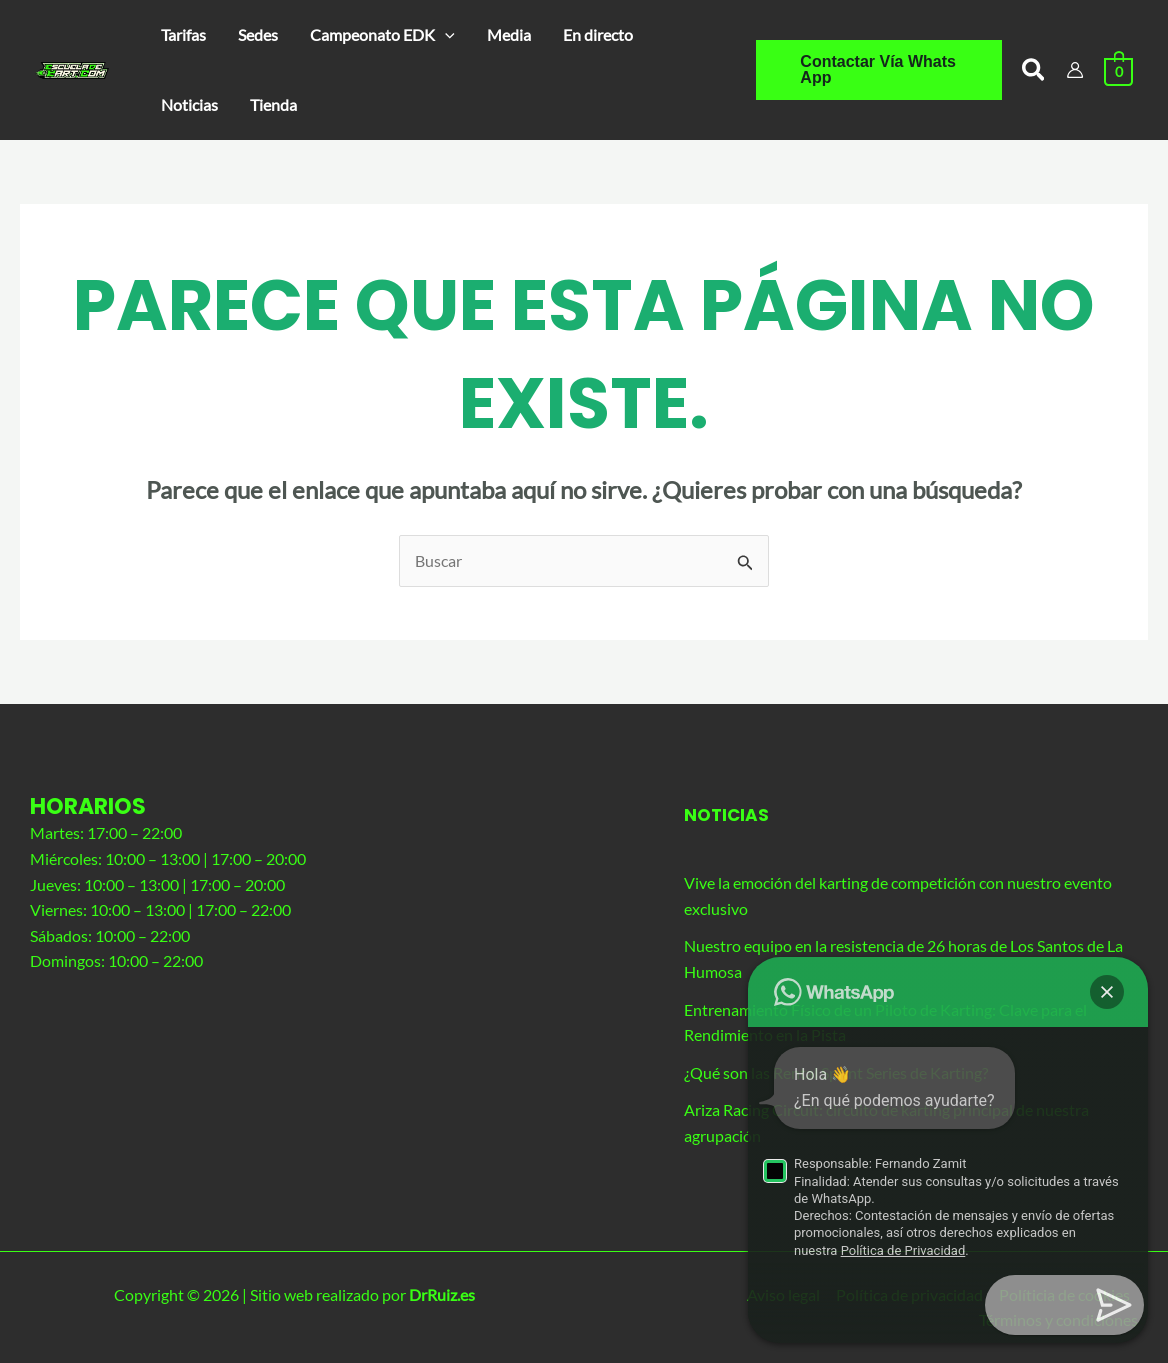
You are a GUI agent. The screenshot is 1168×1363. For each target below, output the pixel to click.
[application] (445, 35)
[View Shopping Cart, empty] (1118, 69)
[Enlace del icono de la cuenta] (1075, 70)
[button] (382, 35)
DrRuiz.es (442, 1294)
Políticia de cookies (1064, 1294)
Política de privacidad (909, 1294)
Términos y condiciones (1058, 1319)
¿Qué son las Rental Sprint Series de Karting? (836, 1072)
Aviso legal (783, 1294)
